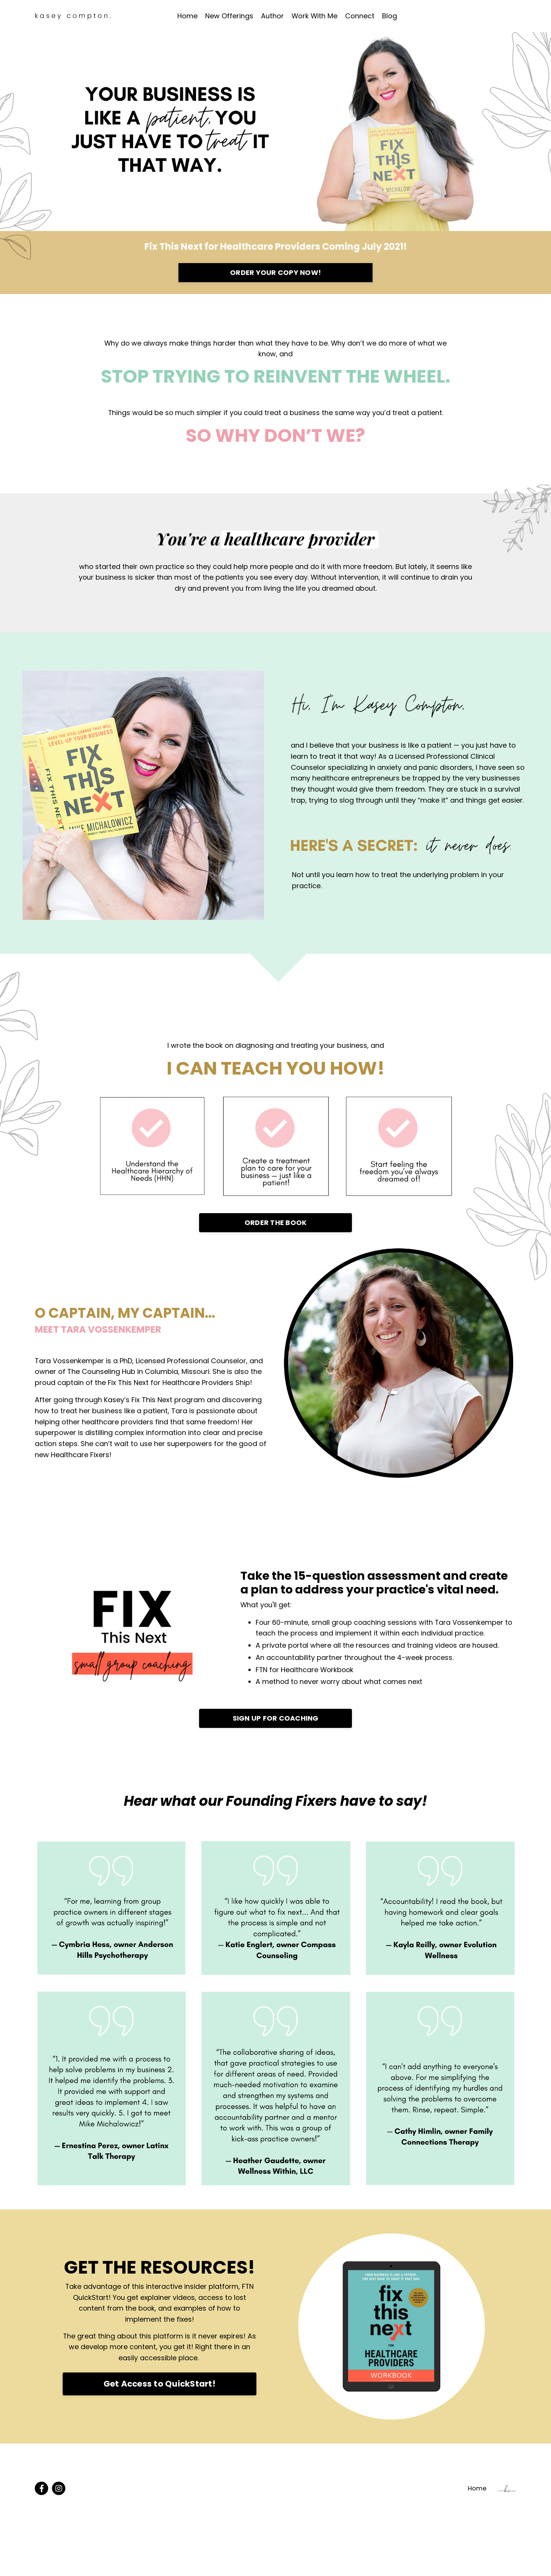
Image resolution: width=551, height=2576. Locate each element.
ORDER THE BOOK (276, 1224)
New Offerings (229, 16)
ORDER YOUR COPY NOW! (275, 273)
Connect (360, 16)
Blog (389, 16)
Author (272, 16)
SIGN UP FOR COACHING (276, 1721)
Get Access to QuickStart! (160, 2387)
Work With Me (314, 16)
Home (187, 16)
